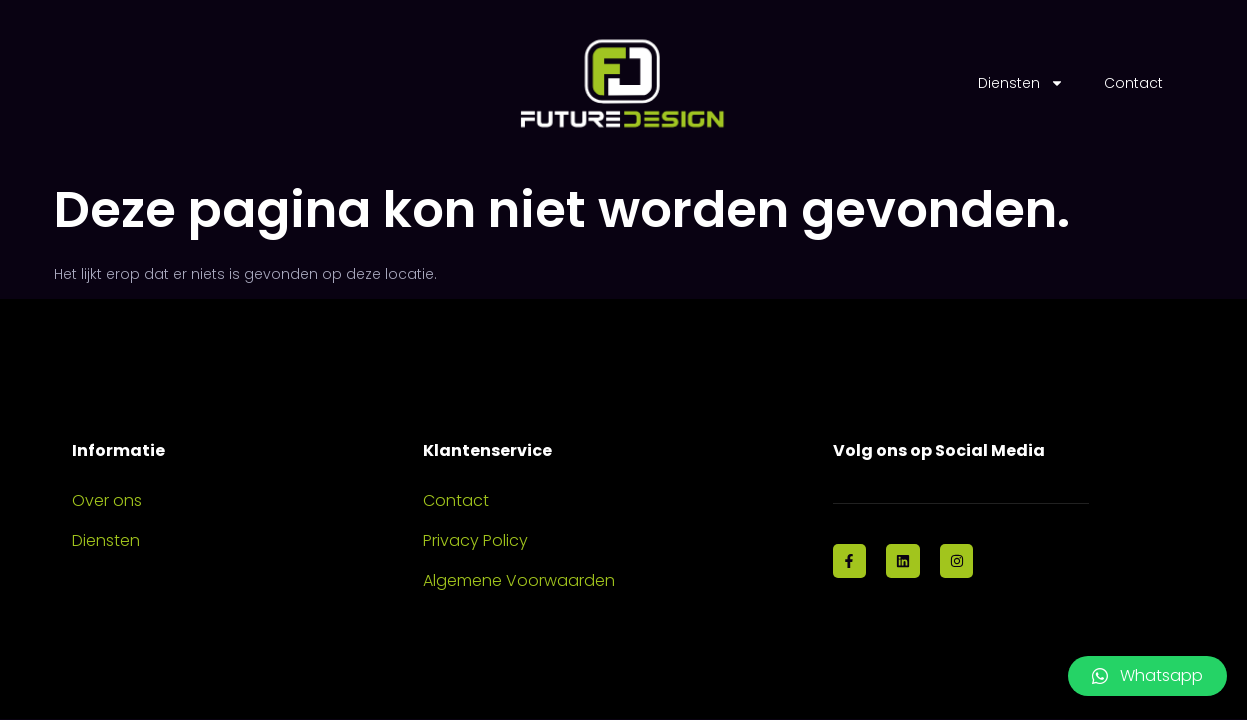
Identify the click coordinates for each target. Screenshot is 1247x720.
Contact (1133, 83)
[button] (1147, 676)
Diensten (1021, 83)
